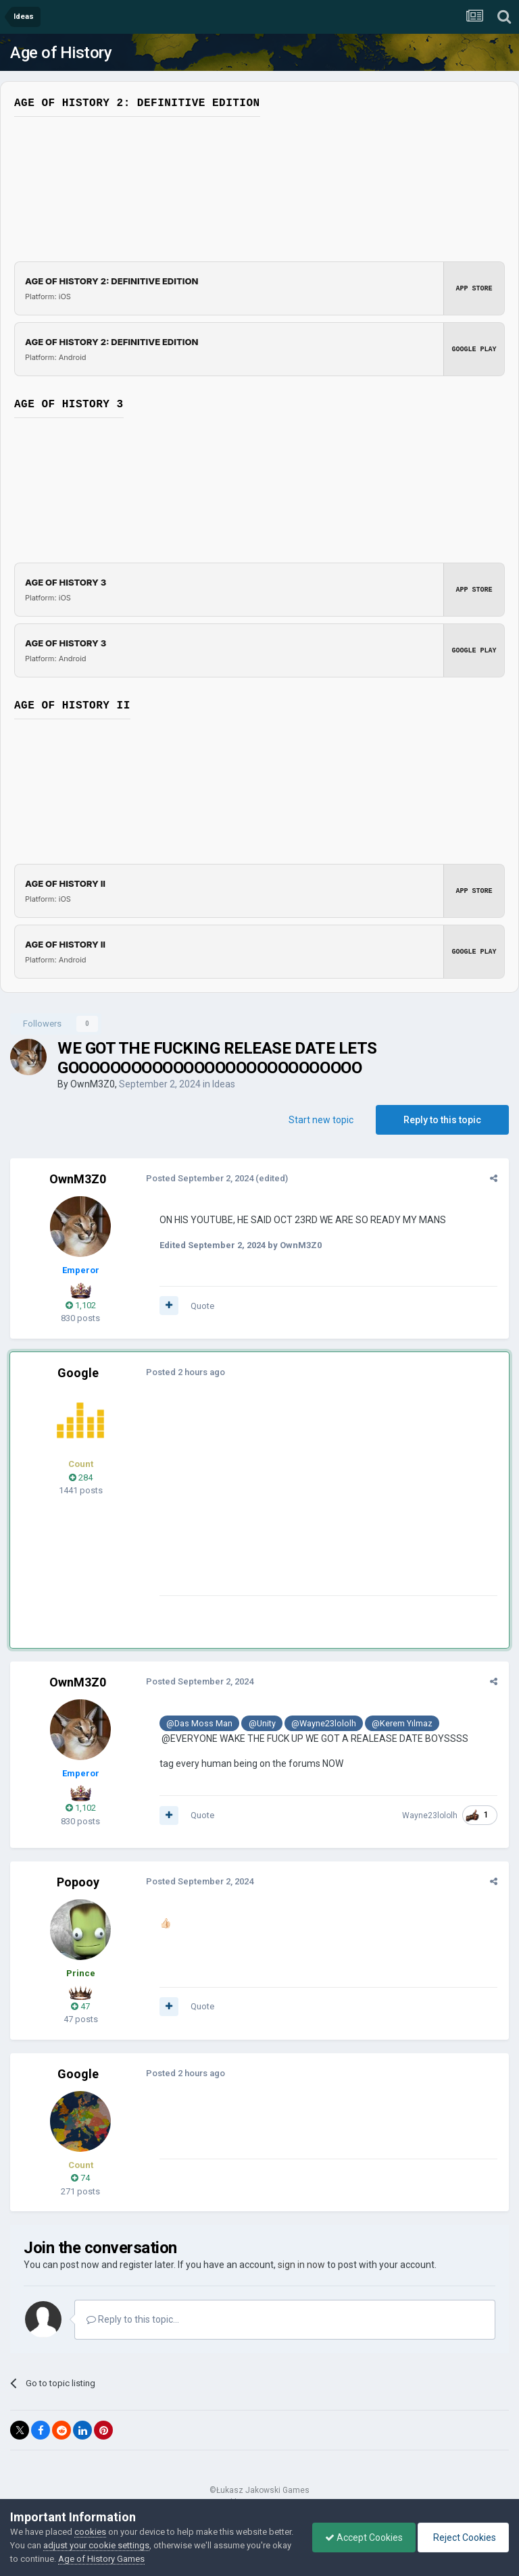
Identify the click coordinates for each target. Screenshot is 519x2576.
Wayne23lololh (430, 1815)
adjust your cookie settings (123, 2545)
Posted (199, 1178)
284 (81, 1477)
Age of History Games (148, 2559)
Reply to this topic (442, 1119)
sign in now (301, 2264)
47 (80, 2006)
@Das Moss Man (199, 1723)
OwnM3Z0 (92, 1084)
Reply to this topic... (132, 2319)
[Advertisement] (317, 1500)
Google (78, 1373)
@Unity (260, 1723)
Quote (202, 1306)
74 (80, 2178)
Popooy (78, 1882)
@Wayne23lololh (322, 1723)
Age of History (61, 52)
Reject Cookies (462, 2537)
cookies (90, 2532)
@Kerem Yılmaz (401, 1723)
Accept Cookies (360, 2537)
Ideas (223, 1084)
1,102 (81, 1305)
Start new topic (321, 1119)
